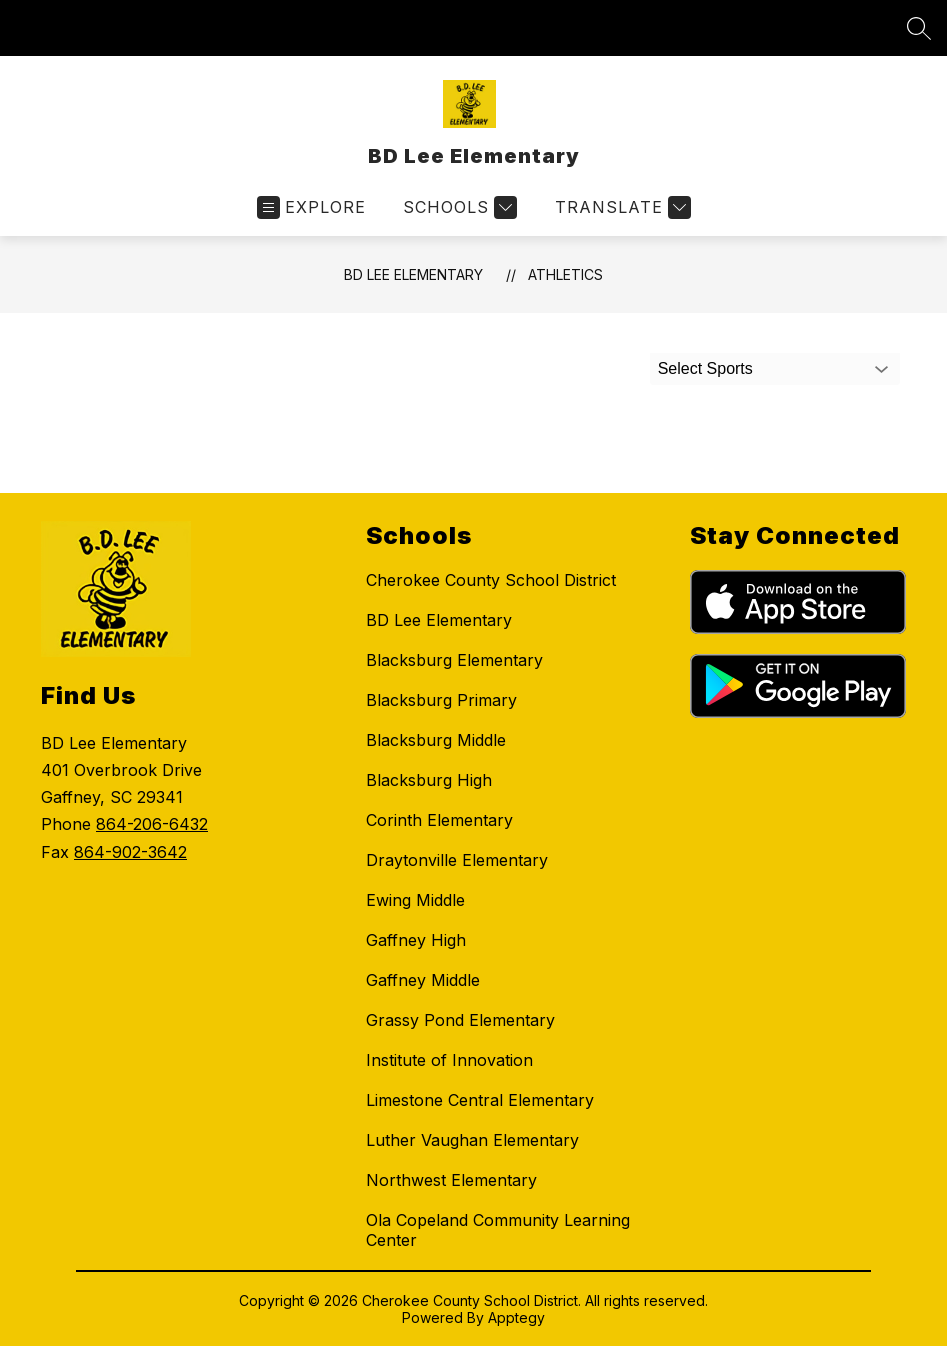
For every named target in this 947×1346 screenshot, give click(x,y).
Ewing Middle (415, 900)
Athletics (565, 274)
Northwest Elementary (451, 1180)
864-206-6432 (152, 824)
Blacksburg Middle (436, 740)
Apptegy (516, 1317)
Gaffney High (416, 940)
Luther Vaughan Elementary (472, 1140)
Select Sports (705, 368)
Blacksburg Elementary (454, 660)
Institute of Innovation (449, 1060)
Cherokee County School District (491, 580)
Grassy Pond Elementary (460, 1020)
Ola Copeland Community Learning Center (498, 1230)
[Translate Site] (620, 207)
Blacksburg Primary (441, 700)
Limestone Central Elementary (480, 1100)
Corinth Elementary (439, 820)
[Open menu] (311, 207)
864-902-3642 (130, 852)
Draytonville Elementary (457, 860)
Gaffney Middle (423, 980)
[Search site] (919, 28)
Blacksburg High (429, 780)
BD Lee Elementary (413, 274)
